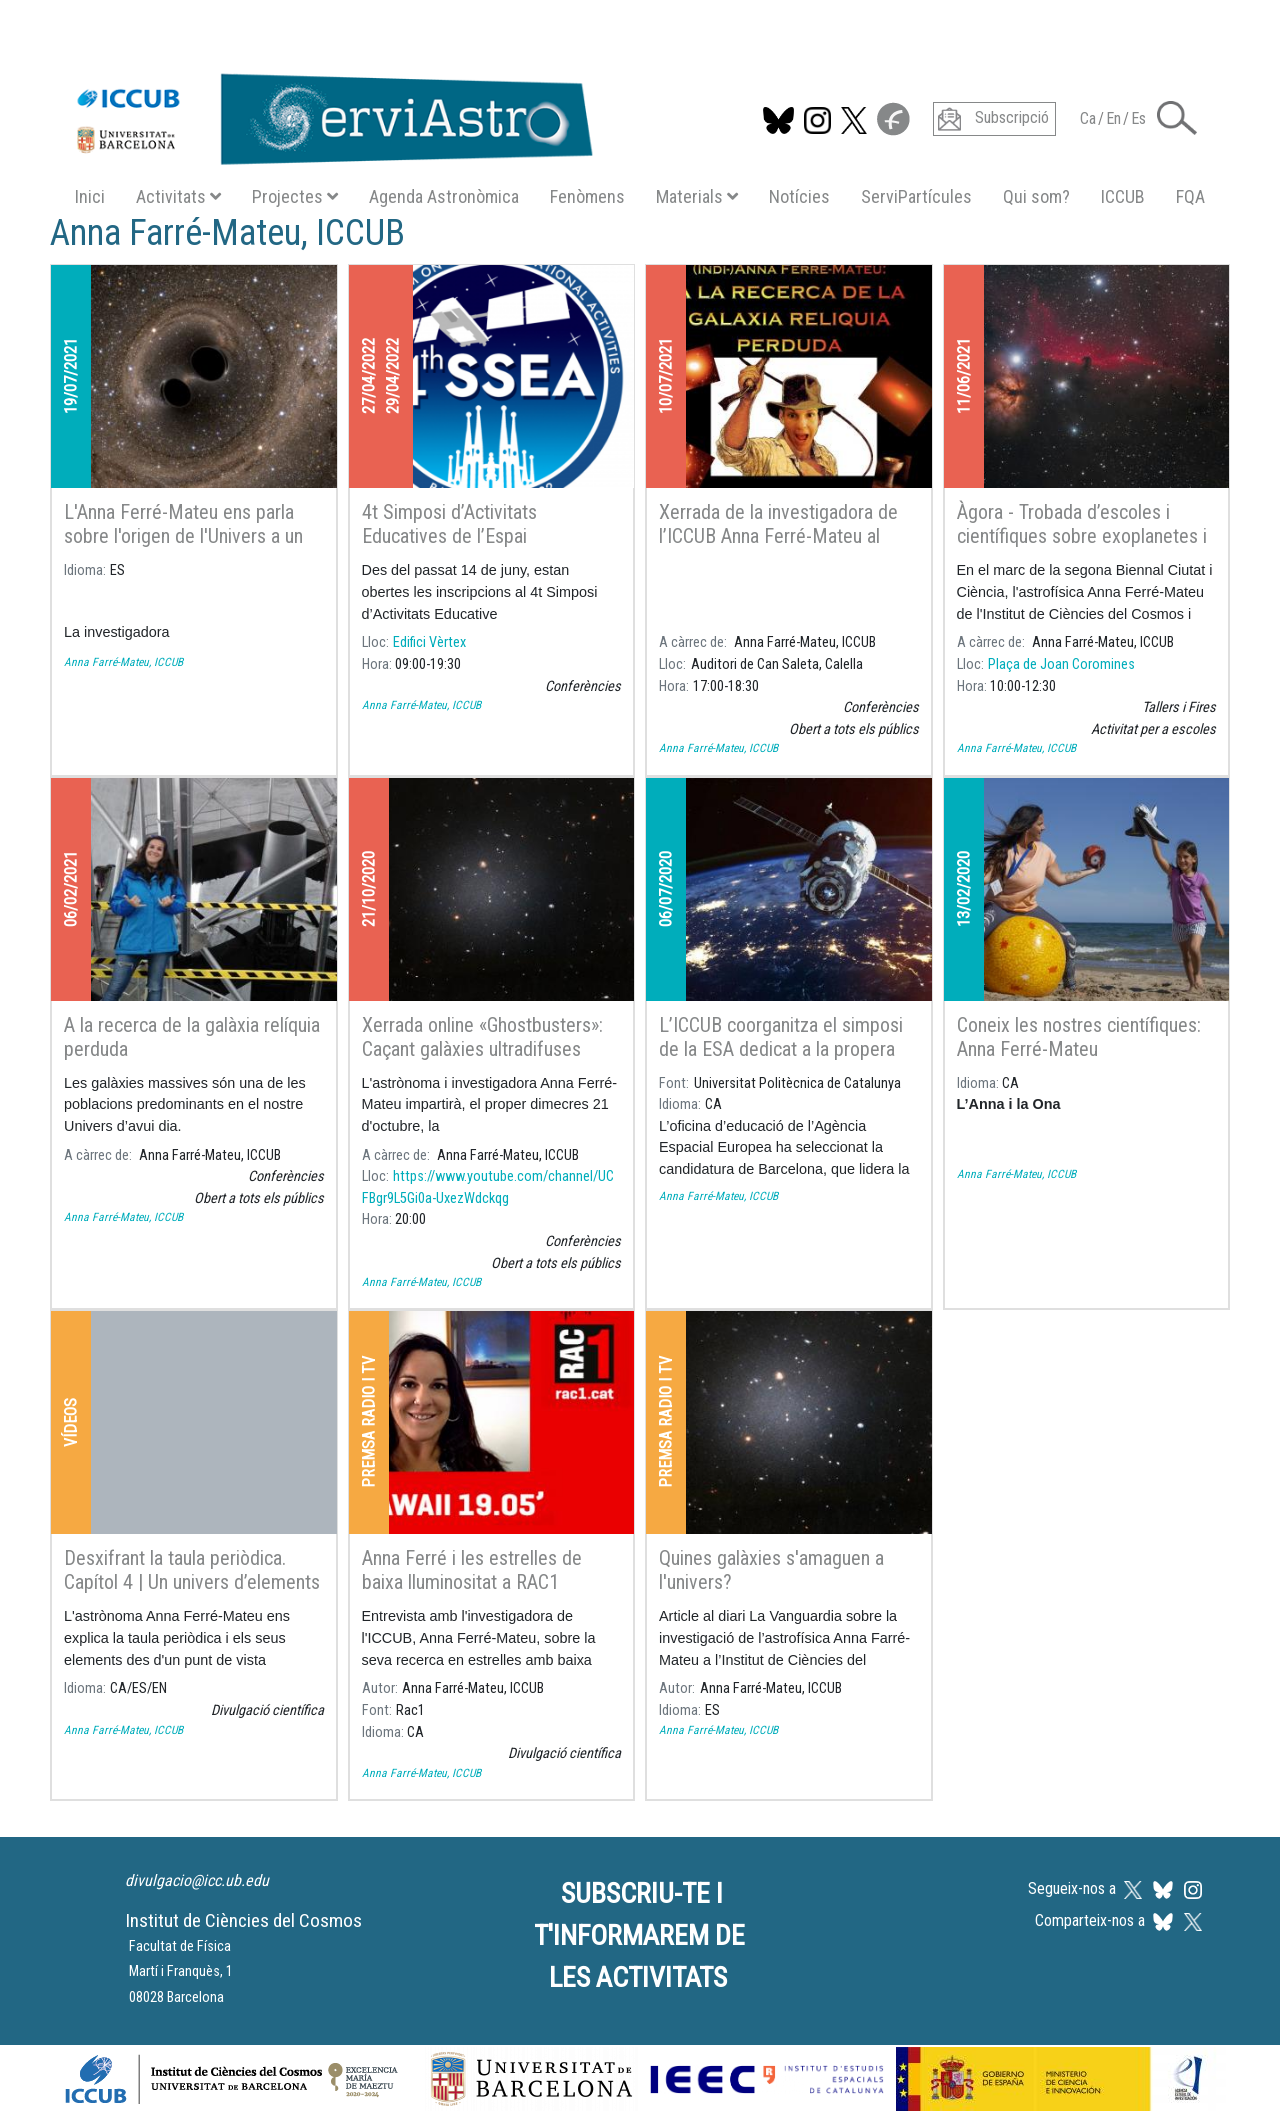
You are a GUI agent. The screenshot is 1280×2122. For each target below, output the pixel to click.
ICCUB (1123, 196)
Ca (1088, 118)
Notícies (799, 196)
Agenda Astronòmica (444, 196)
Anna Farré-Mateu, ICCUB (123, 662)
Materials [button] (697, 196)
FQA (1190, 196)
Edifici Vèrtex (429, 642)
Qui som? (1036, 196)
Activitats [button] (178, 196)
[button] (1177, 116)
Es (1138, 118)
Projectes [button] (295, 196)
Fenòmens (587, 196)
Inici (90, 196)
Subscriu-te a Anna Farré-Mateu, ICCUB (58, 1825)
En (1113, 118)
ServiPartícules (916, 196)
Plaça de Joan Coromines (1061, 664)
